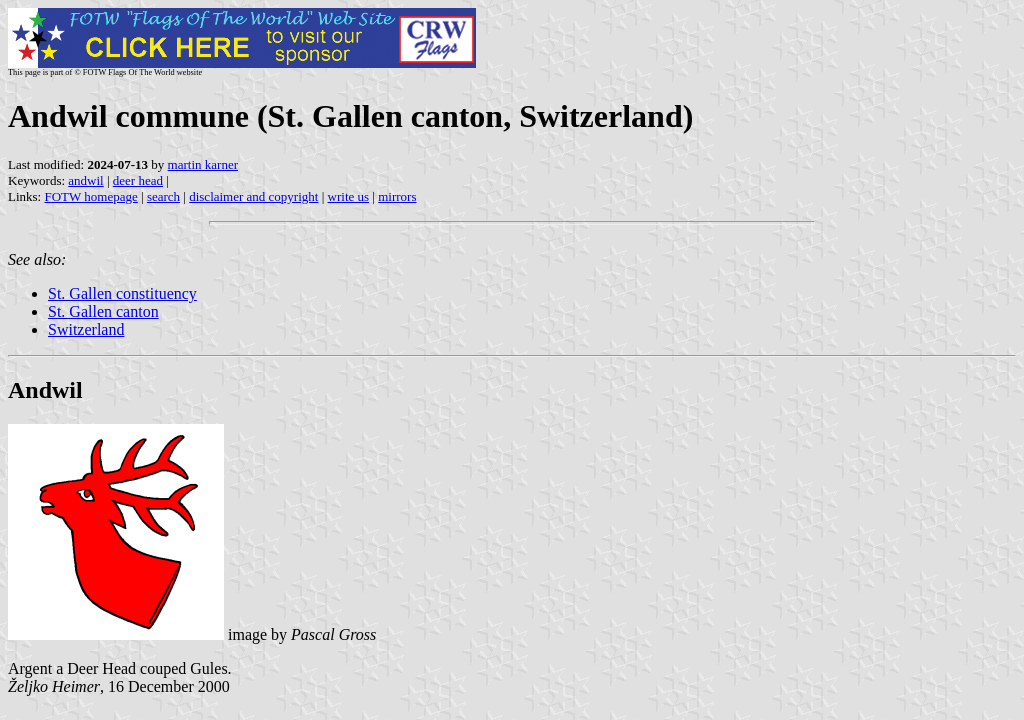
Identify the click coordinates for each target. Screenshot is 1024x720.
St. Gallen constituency (122, 293)
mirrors (397, 196)
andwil (85, 180)
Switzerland (86, 329)
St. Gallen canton (103, 311)
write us (349, 196)
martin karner (203, 164)
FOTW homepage (90, 196)
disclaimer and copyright (253, 196)
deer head (138, 180)
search (163, 196)
